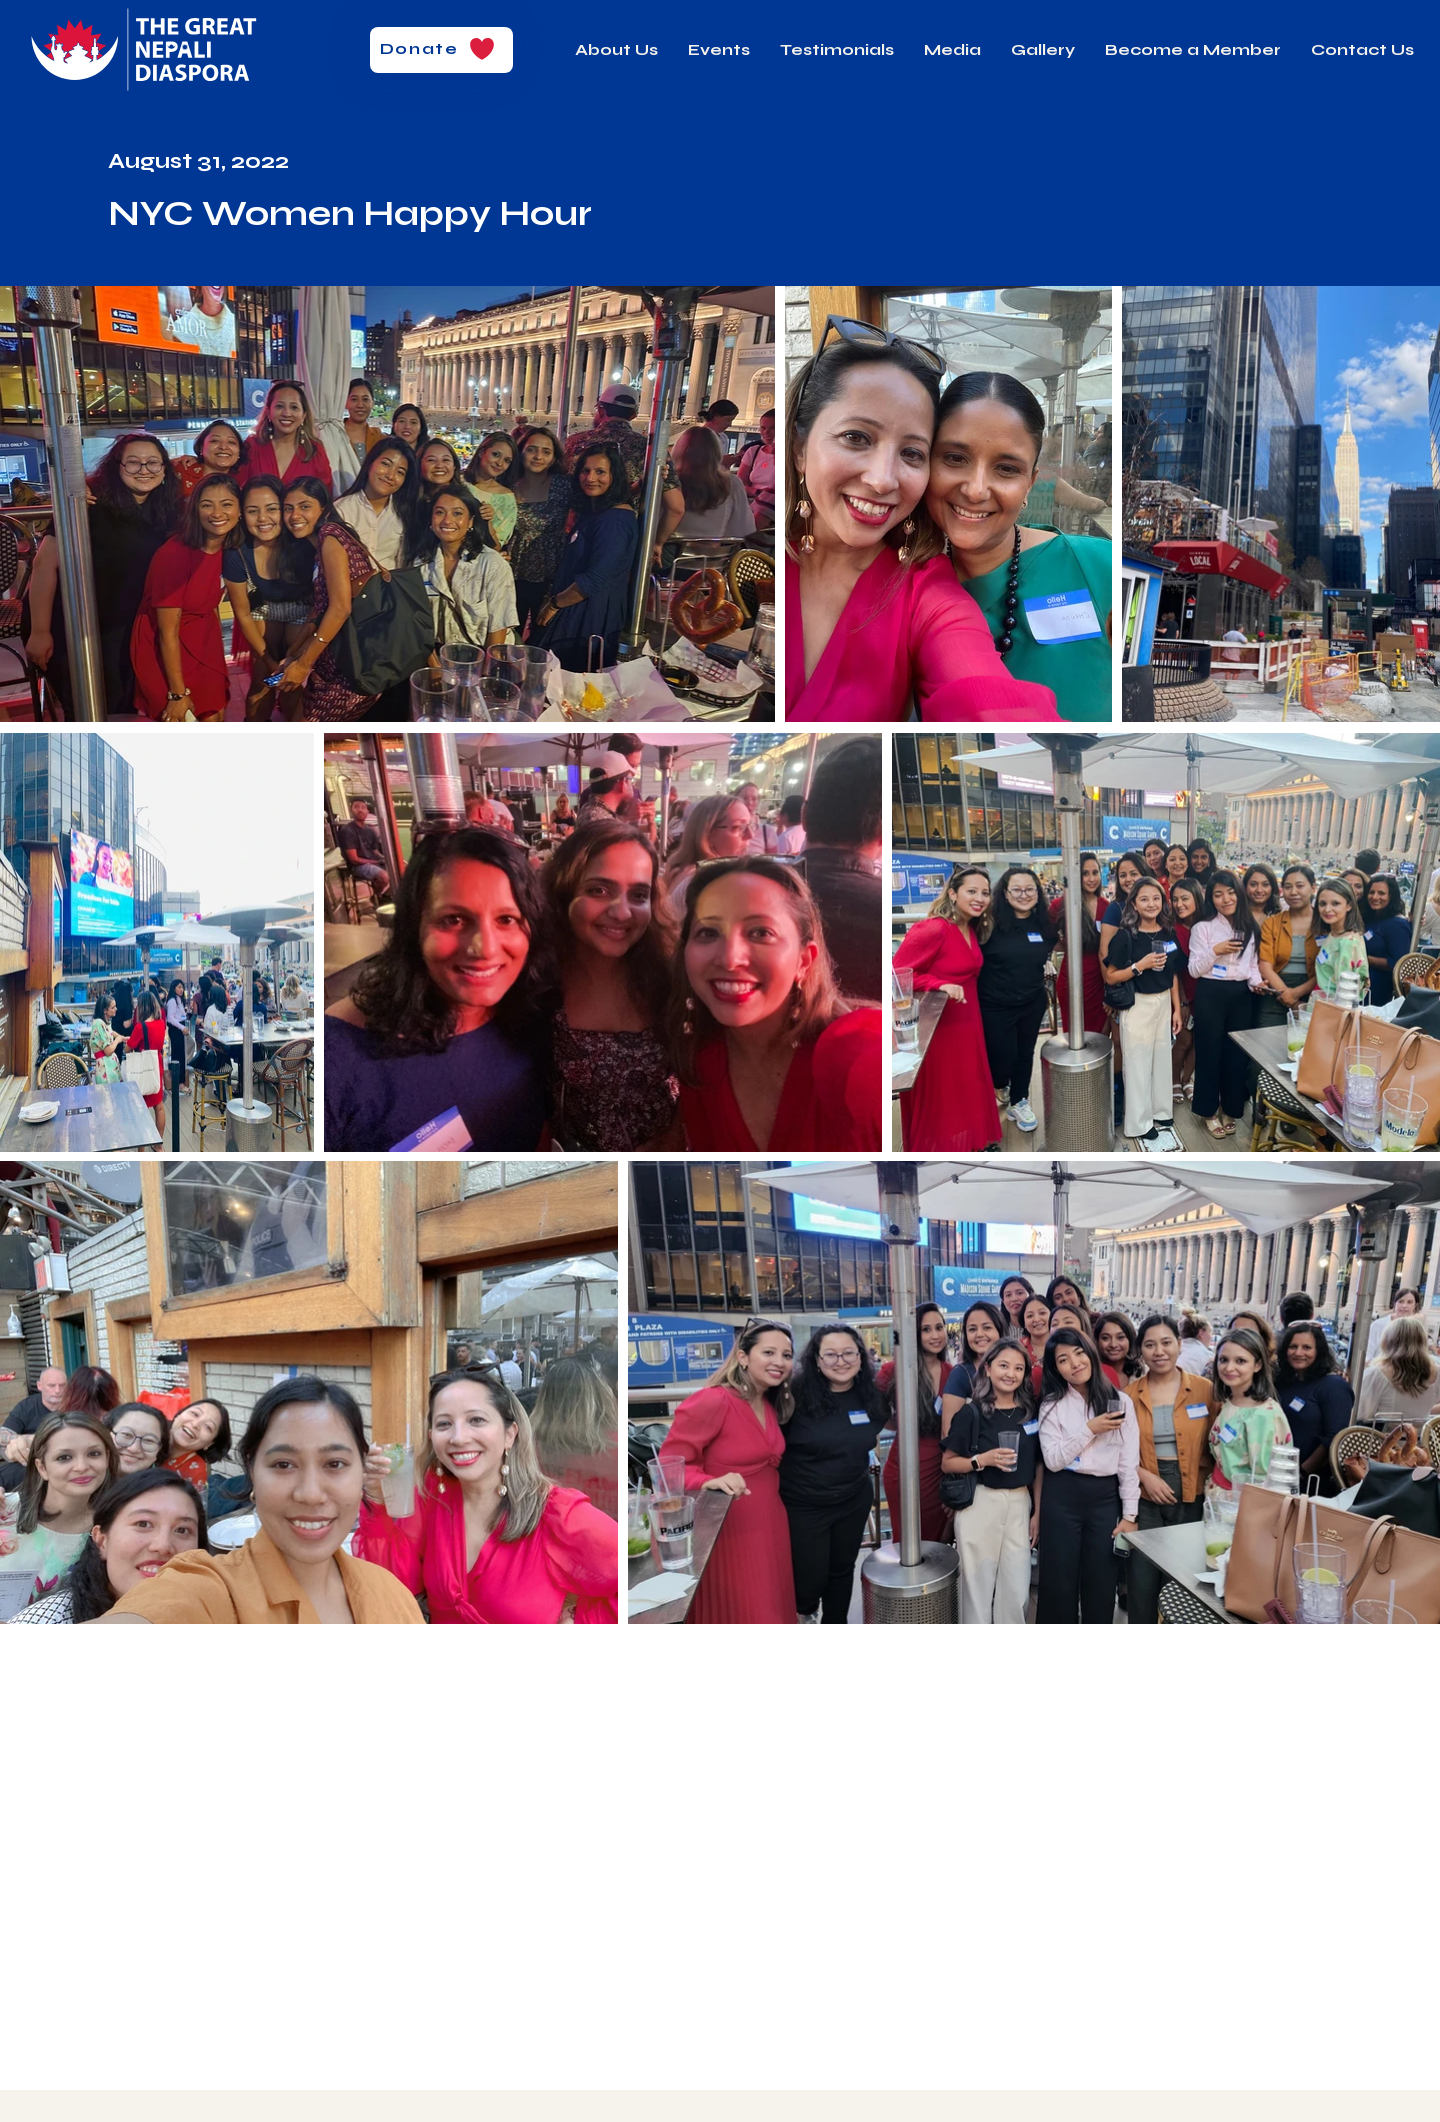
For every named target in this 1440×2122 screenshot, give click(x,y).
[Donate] (441, 50)
